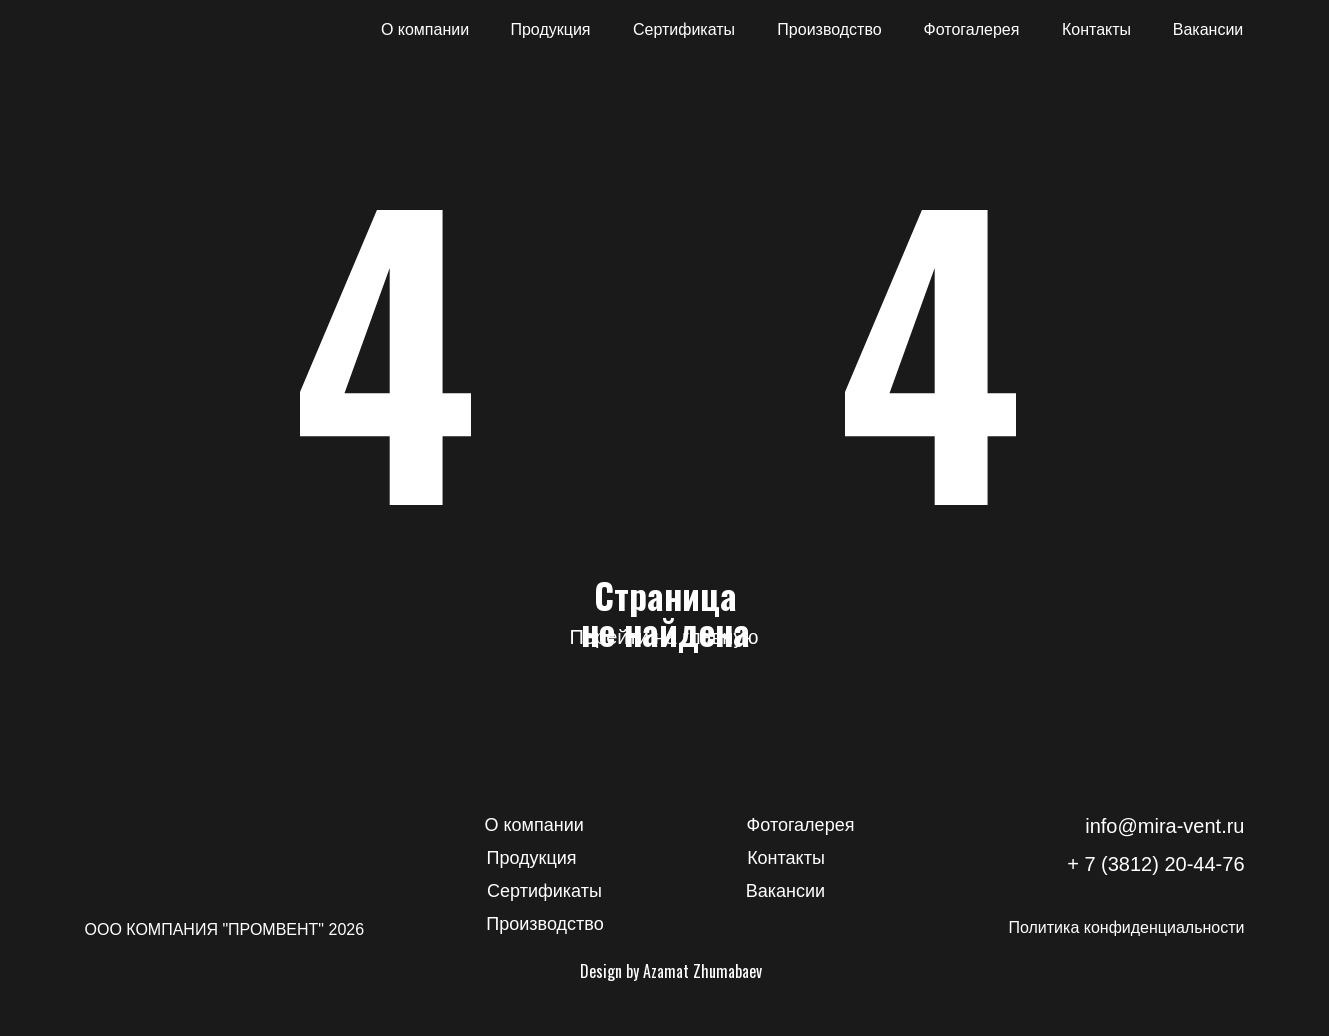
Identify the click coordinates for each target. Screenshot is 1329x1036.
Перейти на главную (664, 637)
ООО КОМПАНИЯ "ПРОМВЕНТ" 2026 (225, 929)
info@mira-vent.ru (1164, 826)
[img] (150, 30)
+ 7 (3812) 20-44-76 (1155, 864)
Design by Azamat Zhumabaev (671, 971)
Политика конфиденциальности (1126, 927)
